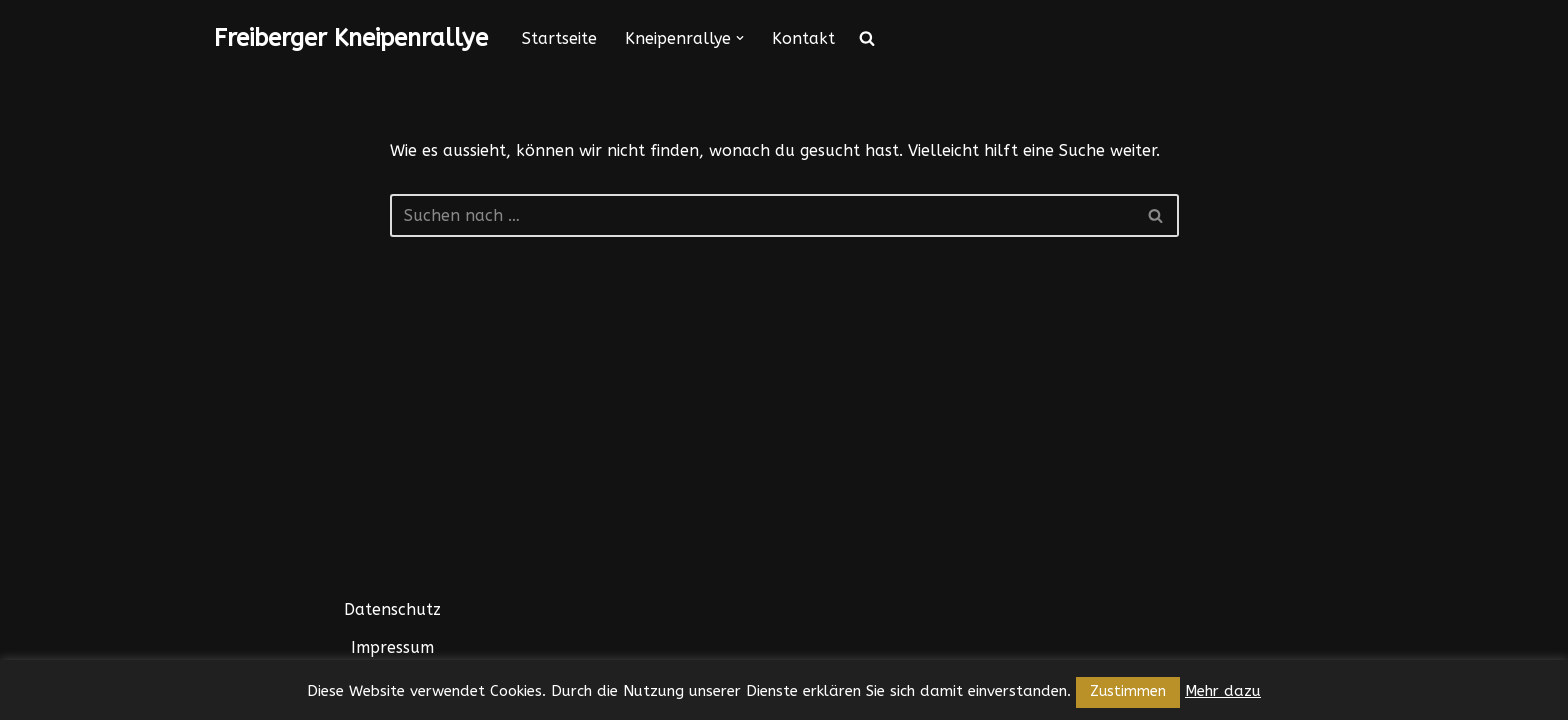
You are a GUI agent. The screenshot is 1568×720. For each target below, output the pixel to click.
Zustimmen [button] (1128, 691)
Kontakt (803, 38)
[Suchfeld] (762, 215)
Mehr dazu (1223, 691)
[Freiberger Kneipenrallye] (351, 38)
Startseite (559, 38)
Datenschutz (392, 609)
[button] (740, 38)
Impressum (392, 647)
